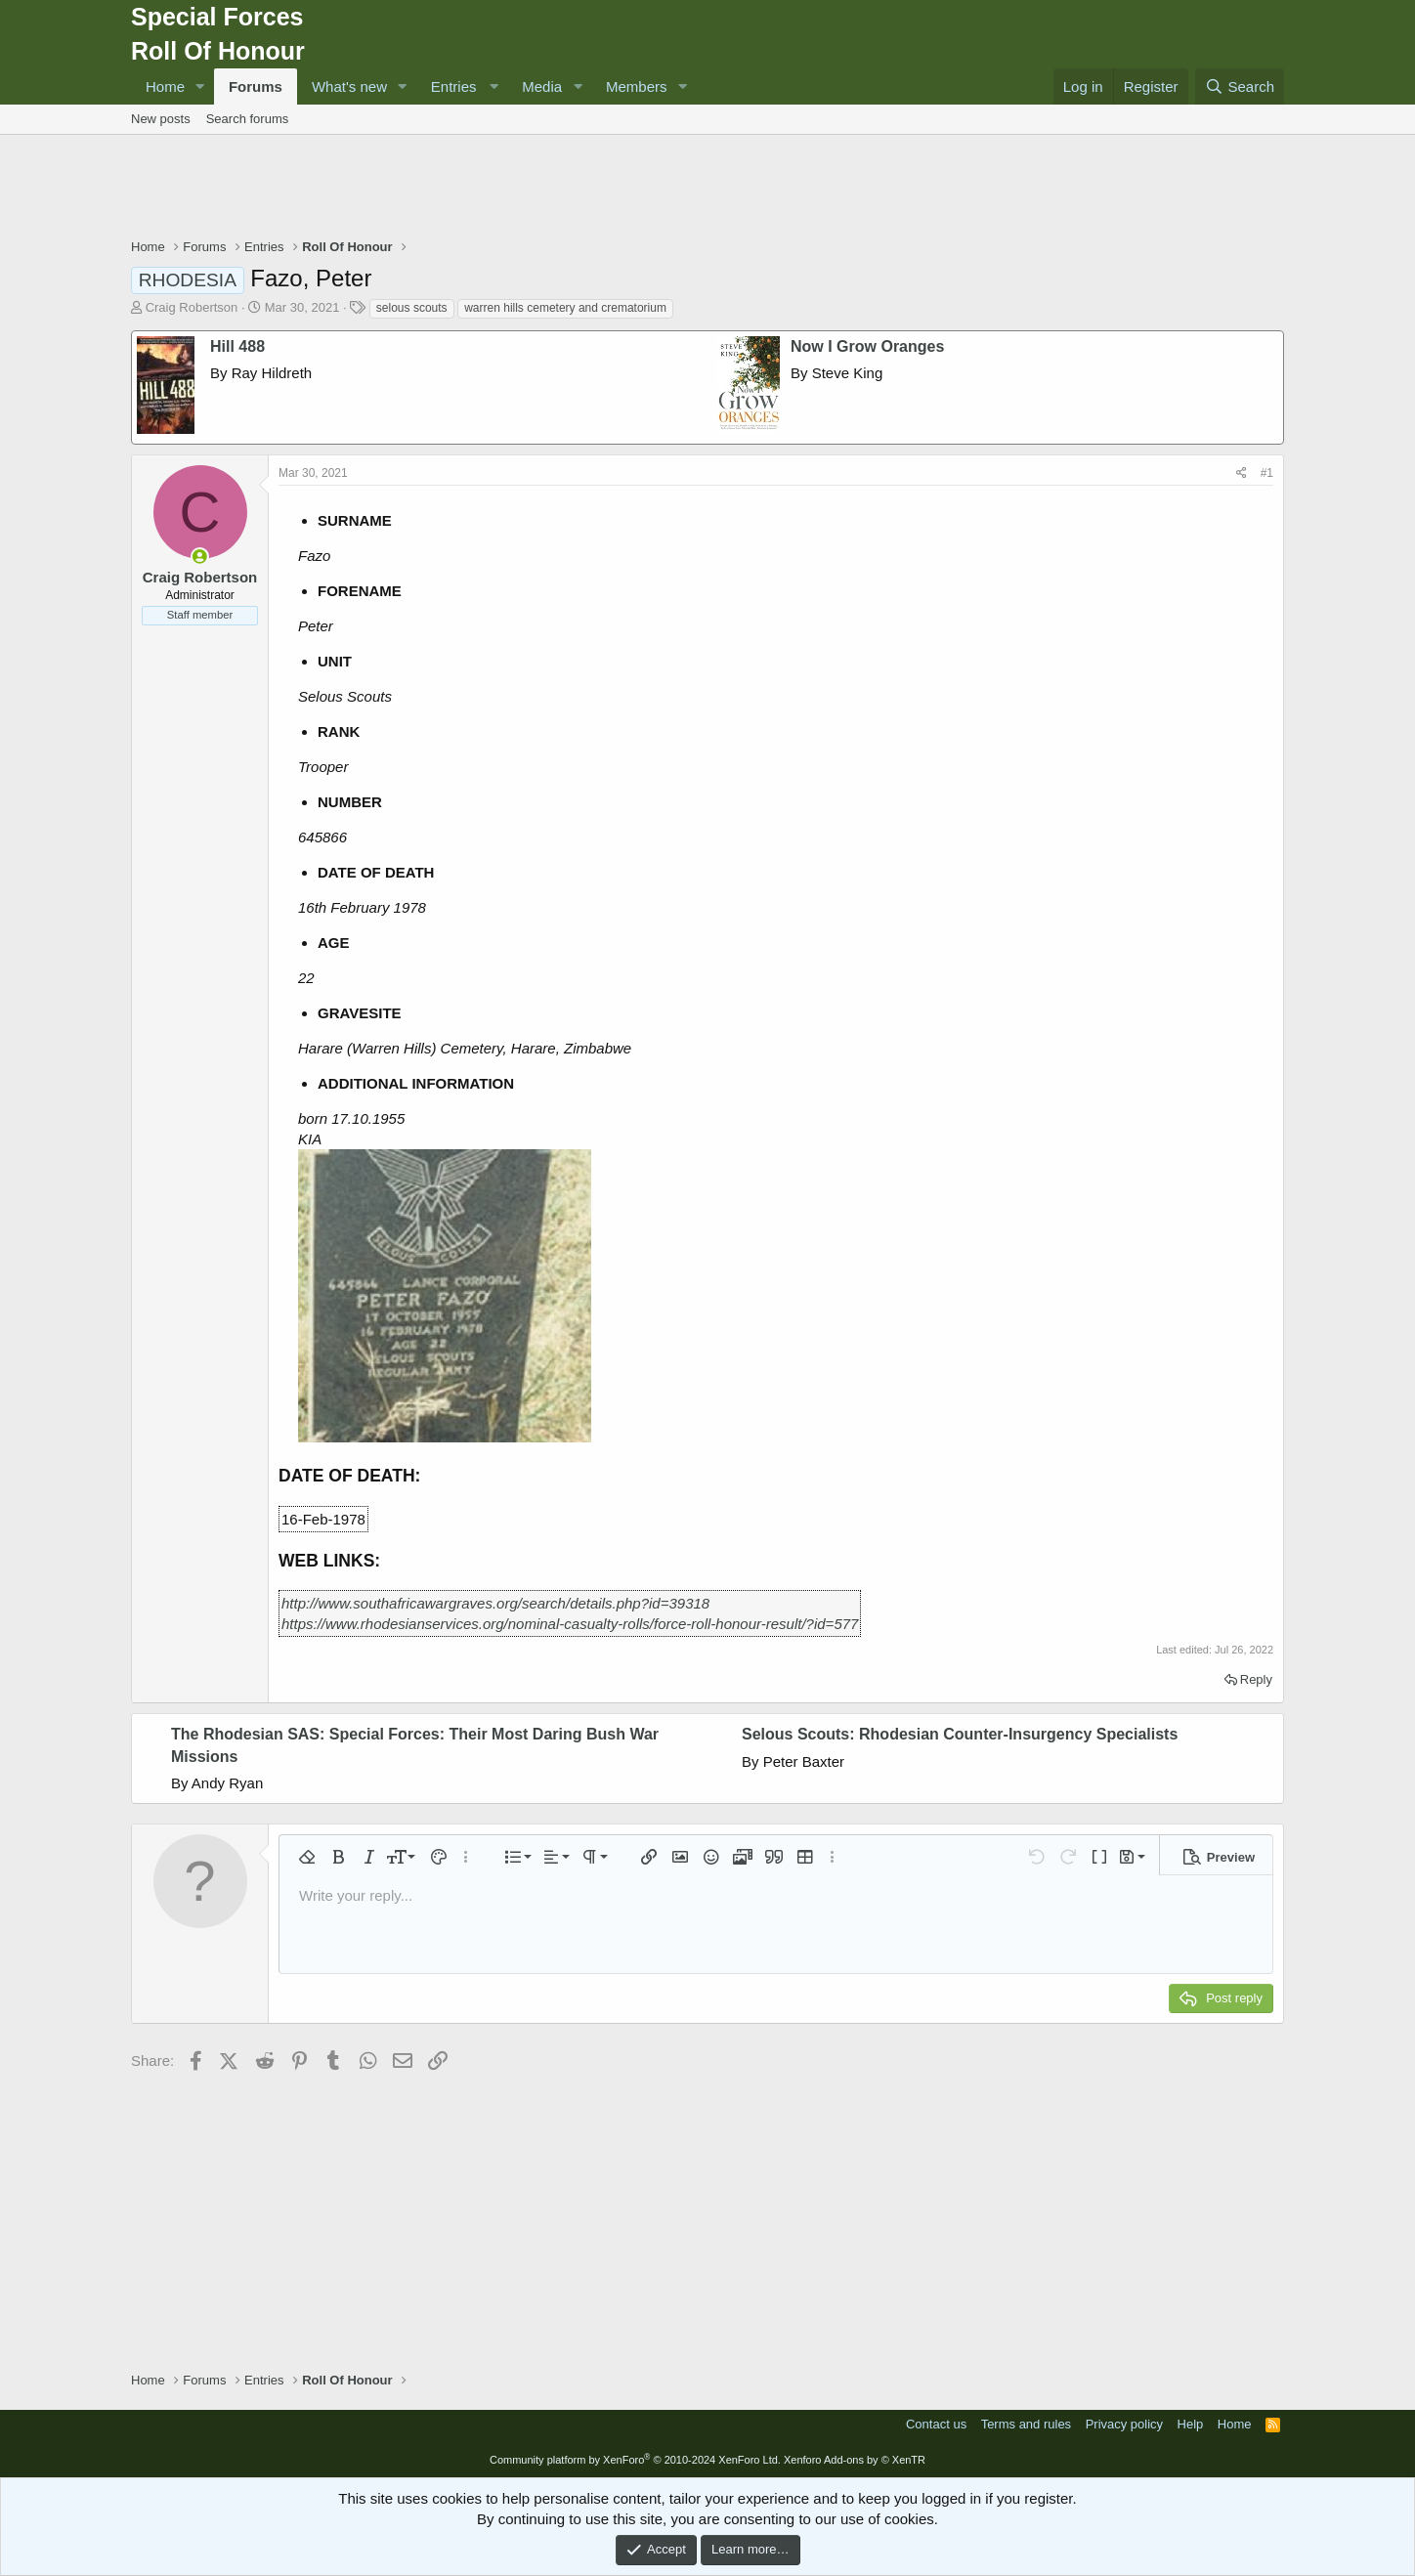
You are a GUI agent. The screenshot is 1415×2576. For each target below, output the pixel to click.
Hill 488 (237, 346)
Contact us (936, 2424)
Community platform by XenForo (635, 2460)
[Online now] (200, 556)
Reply (1256, 1679)
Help (1191, 2424)
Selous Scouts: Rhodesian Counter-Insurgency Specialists (960, 1734)
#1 (1267, 473)
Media (542, 86)
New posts (161, 118)
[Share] (1241, 473)
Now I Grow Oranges (867, 346)
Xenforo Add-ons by (854, 2460)
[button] (200, 86)
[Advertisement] (707, 189)
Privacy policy (1124, 2424)
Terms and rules (1026, 2424)
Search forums (247, 118)
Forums (255, 86)
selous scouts (412, 308)
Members (636, 86)
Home (165, 86)
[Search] (1239, 86)
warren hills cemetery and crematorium (565, 308)
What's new (349, 86)
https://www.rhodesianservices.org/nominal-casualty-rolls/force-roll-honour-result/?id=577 (569, 1623)
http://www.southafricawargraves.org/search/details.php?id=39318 (495, 1603)
